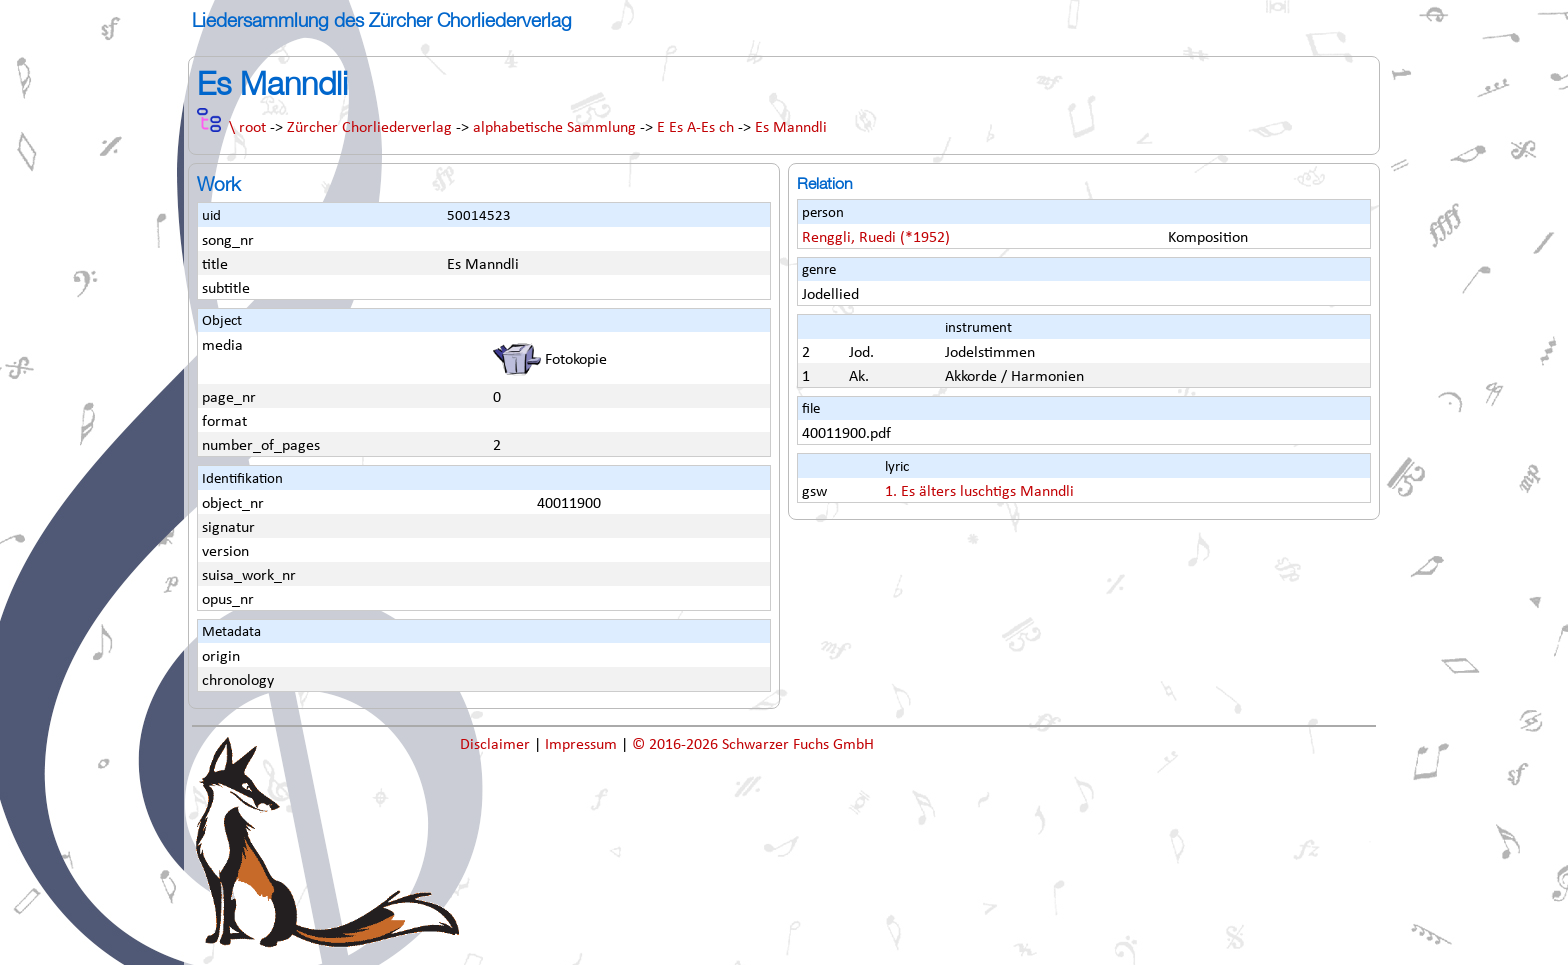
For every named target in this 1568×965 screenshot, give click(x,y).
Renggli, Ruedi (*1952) (876, 238)
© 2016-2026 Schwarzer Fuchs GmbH (753, 745)
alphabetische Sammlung (554, 128)
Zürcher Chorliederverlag (369, 128)
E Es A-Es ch (695, 128)
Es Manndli (791, 128)
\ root (247, 128)
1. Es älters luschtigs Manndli (979, 492)
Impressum (583, 745)
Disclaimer (497, 745)
